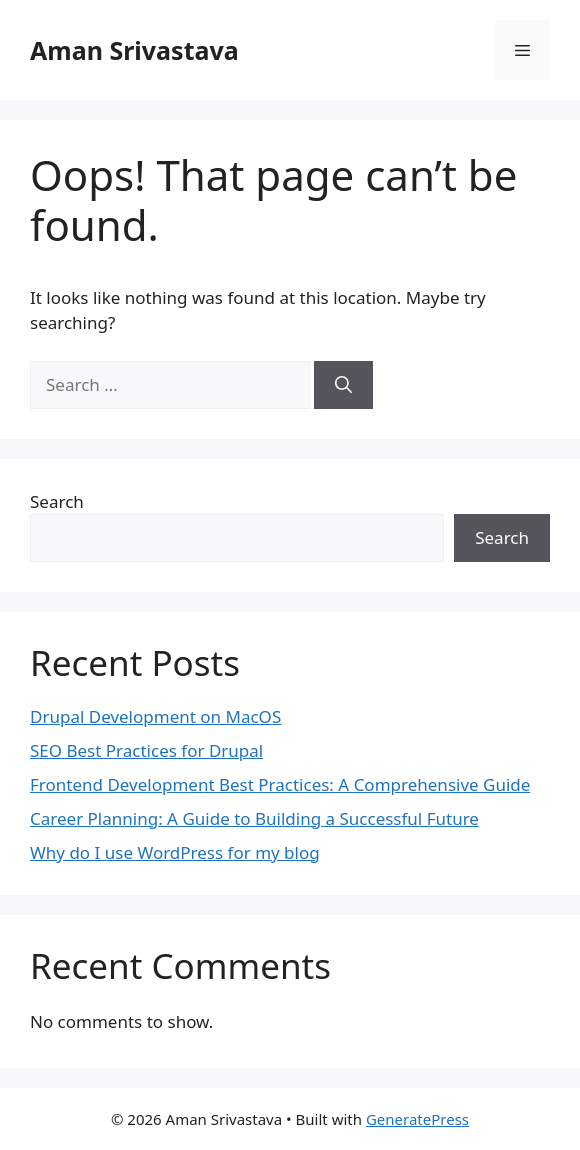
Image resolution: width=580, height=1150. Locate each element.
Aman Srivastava (134, 50)
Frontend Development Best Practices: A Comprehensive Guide (280, 784)
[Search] (343, 385)
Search (57, 501)
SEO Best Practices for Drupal (146, 750)
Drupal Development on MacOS (155, 716)
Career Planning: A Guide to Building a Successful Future (254, 818)
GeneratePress (417, 1119)
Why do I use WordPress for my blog (175, 852)
